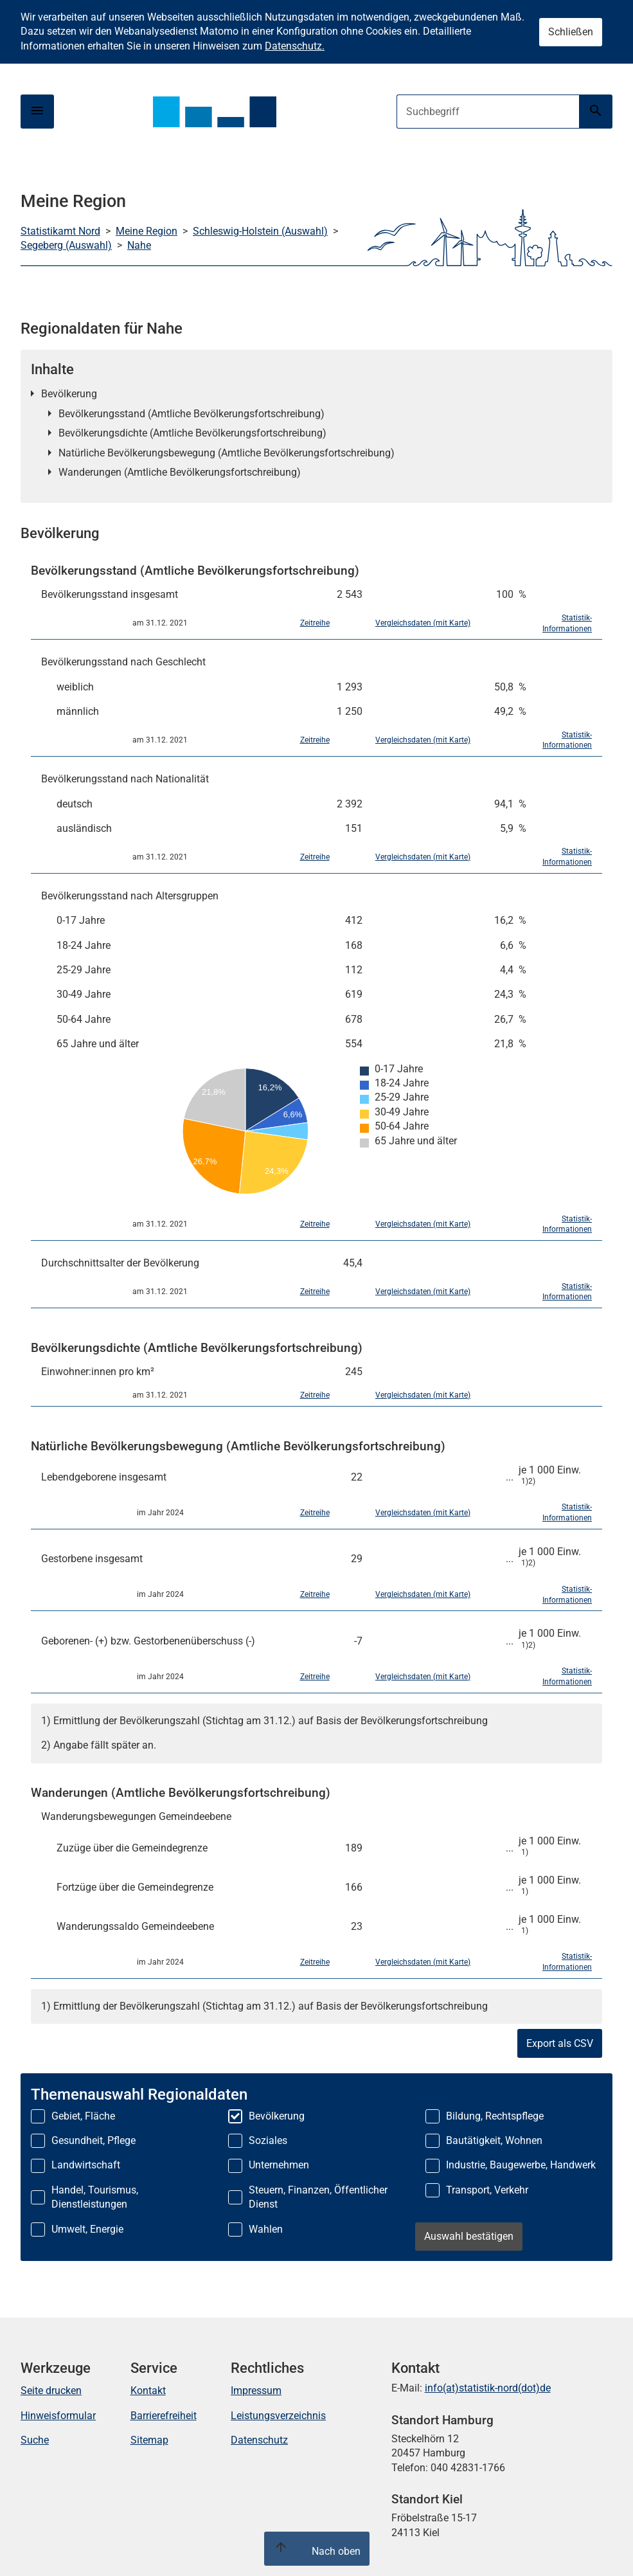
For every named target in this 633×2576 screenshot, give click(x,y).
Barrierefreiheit (163, 2415)
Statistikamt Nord (60, 231)
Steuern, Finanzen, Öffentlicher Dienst (318, 2197)
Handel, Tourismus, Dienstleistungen (94, 2197)
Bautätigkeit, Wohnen (494, 2140)
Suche (35, 2440)
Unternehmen (279, 2165)
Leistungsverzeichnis (278, 2415)
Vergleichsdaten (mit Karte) (422, 622)
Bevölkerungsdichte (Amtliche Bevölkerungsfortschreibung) (192, 433)
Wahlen (266, 2229)
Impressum (256, 2390)
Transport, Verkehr (487, 2190)
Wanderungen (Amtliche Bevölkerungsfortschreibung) (179, 472)
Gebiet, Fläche (83, 2116)
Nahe (139, 245)
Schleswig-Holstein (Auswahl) (260, 231)
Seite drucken (51, 2390)
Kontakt (148, 2390)
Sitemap (149, 2440)
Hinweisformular (58, 2415)
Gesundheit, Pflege (93, 2140)
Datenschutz (259, 2440)
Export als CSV (559, 2043)
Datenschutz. (295, 46)
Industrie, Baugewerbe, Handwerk (521, 2165)
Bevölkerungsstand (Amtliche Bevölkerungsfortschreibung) (191, 414)
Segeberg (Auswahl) (66, 245)
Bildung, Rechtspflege (495, 2116)
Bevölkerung (69, 394)
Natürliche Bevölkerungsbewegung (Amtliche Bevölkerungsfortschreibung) (226, 453)
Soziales (268, 2140)
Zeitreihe (315, 622)
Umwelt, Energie (87, 2229)
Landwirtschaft (85, 2165)
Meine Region (146, 231)
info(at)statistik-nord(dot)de (488, 2388)
